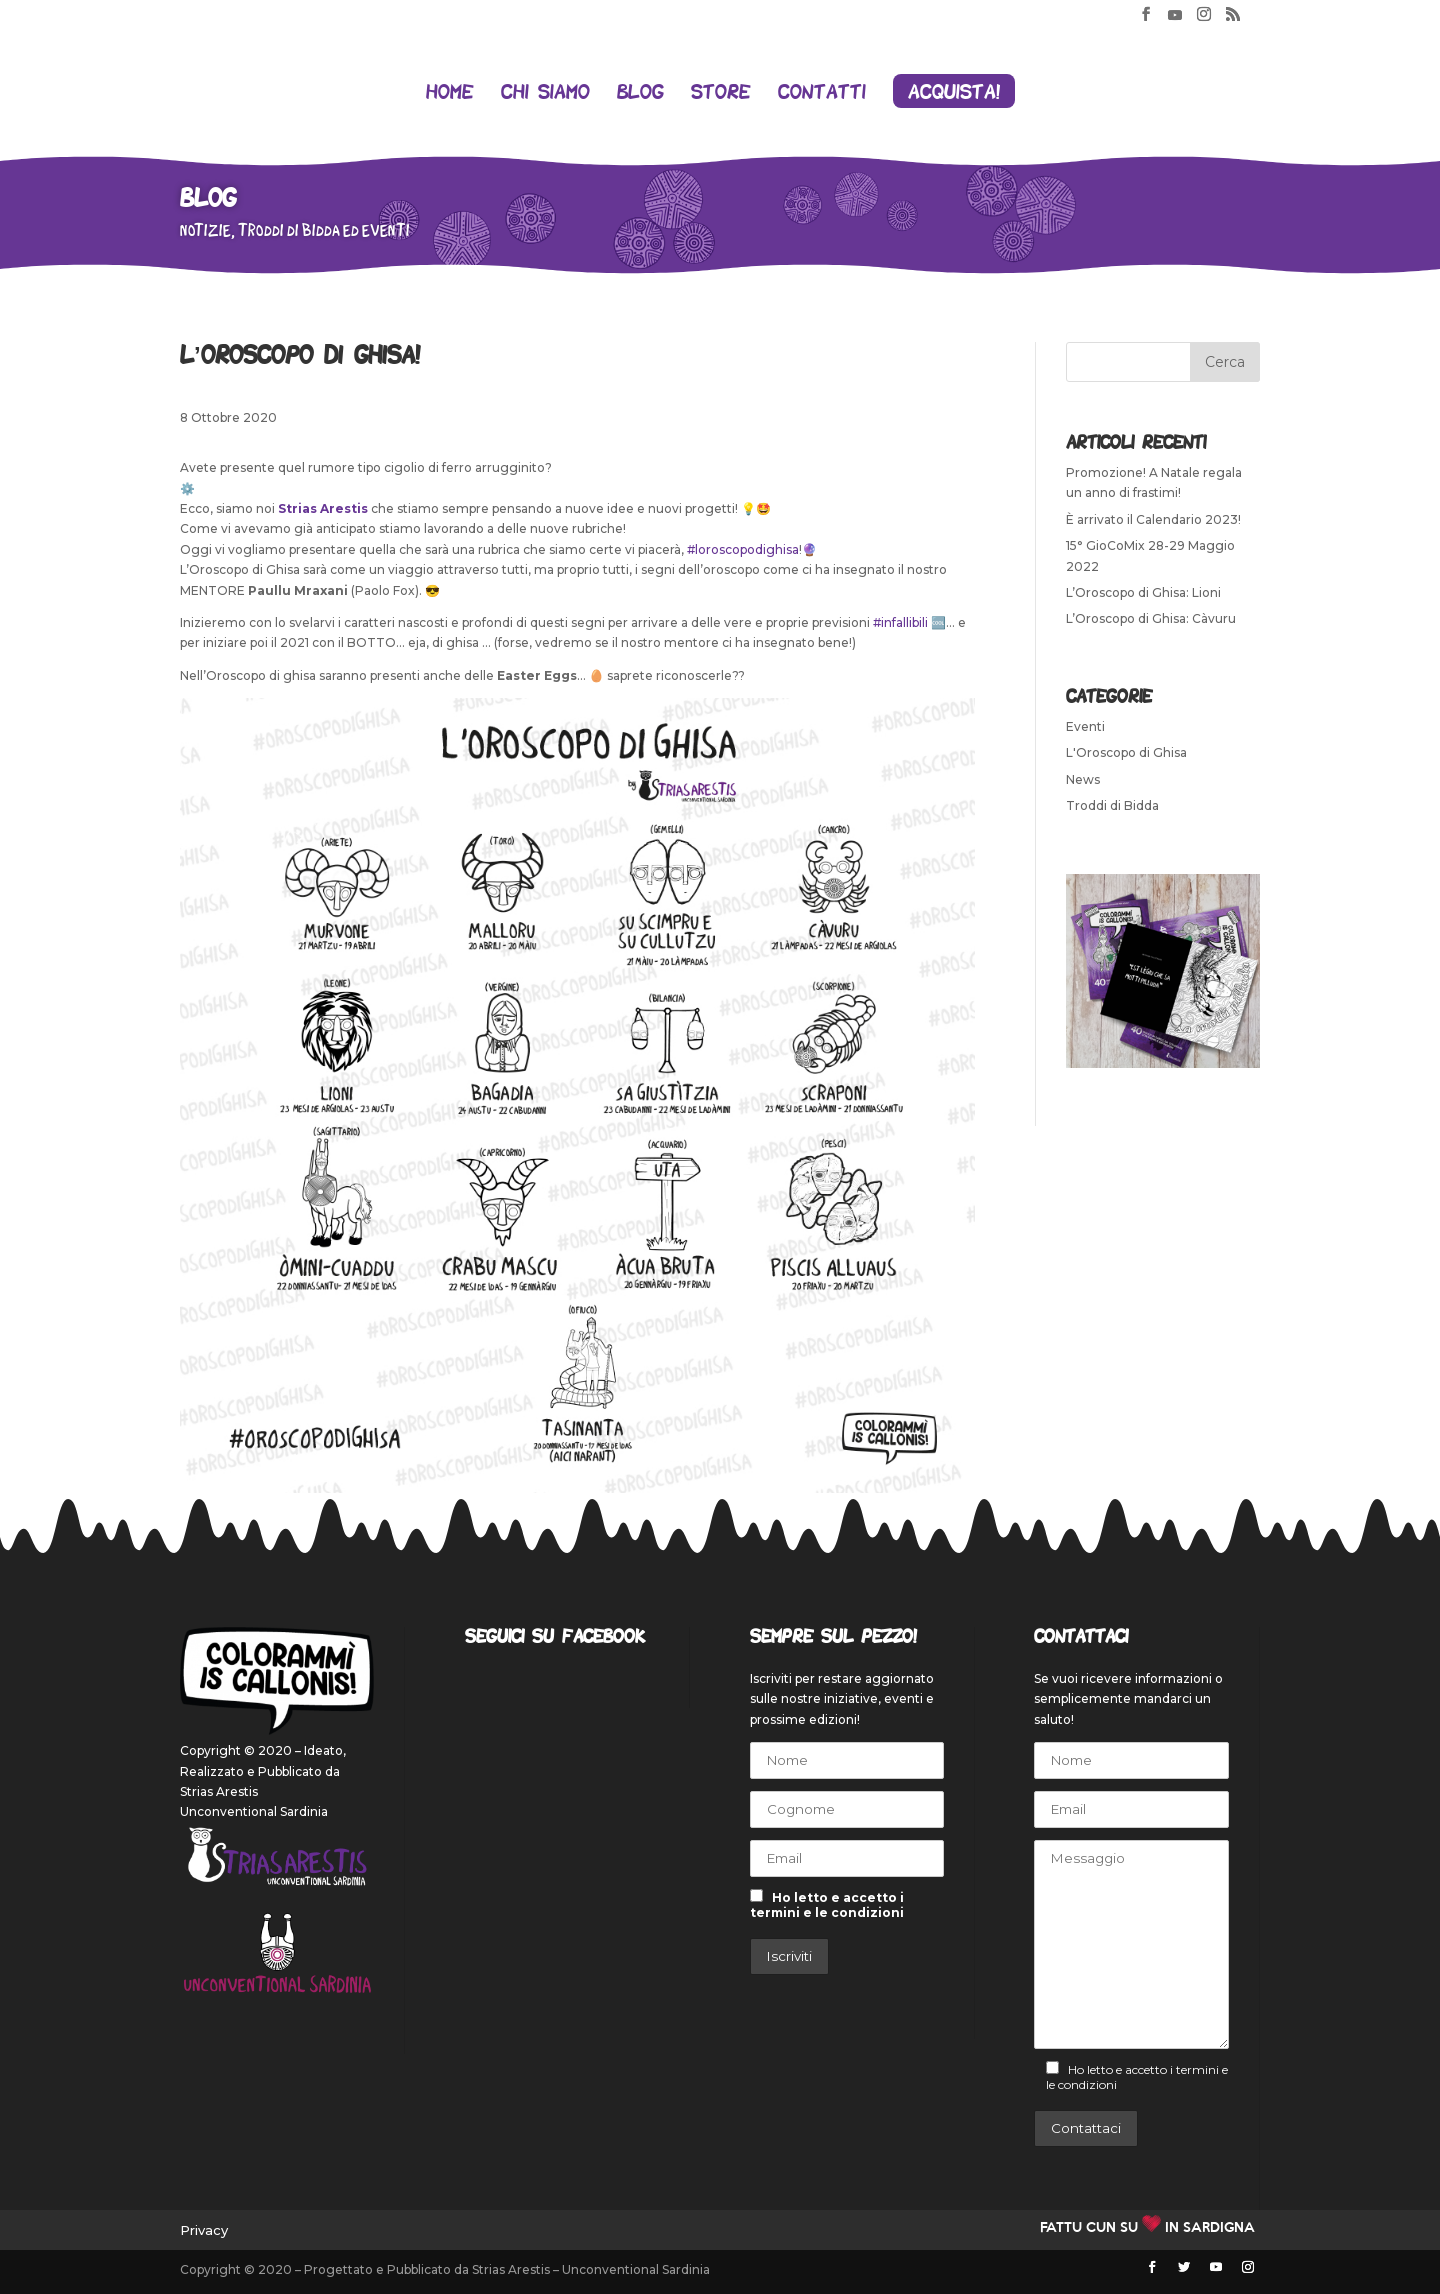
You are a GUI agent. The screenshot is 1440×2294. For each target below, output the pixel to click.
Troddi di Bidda (1112, 805)
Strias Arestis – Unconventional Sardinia (591, 2269)
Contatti (822, 93)
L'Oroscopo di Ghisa (1126, 752)
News (1083, 779)
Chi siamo (545, 93)
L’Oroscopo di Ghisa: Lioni (1143, 592)
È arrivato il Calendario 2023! (1153, 519)
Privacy (204, 2230)
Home (450, 93)
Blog (640, 93)
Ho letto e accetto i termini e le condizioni (827, 1905)
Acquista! (954, 91)
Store (721, 93)
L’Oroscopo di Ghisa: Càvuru (1151, 618)
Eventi (1085, 726)
